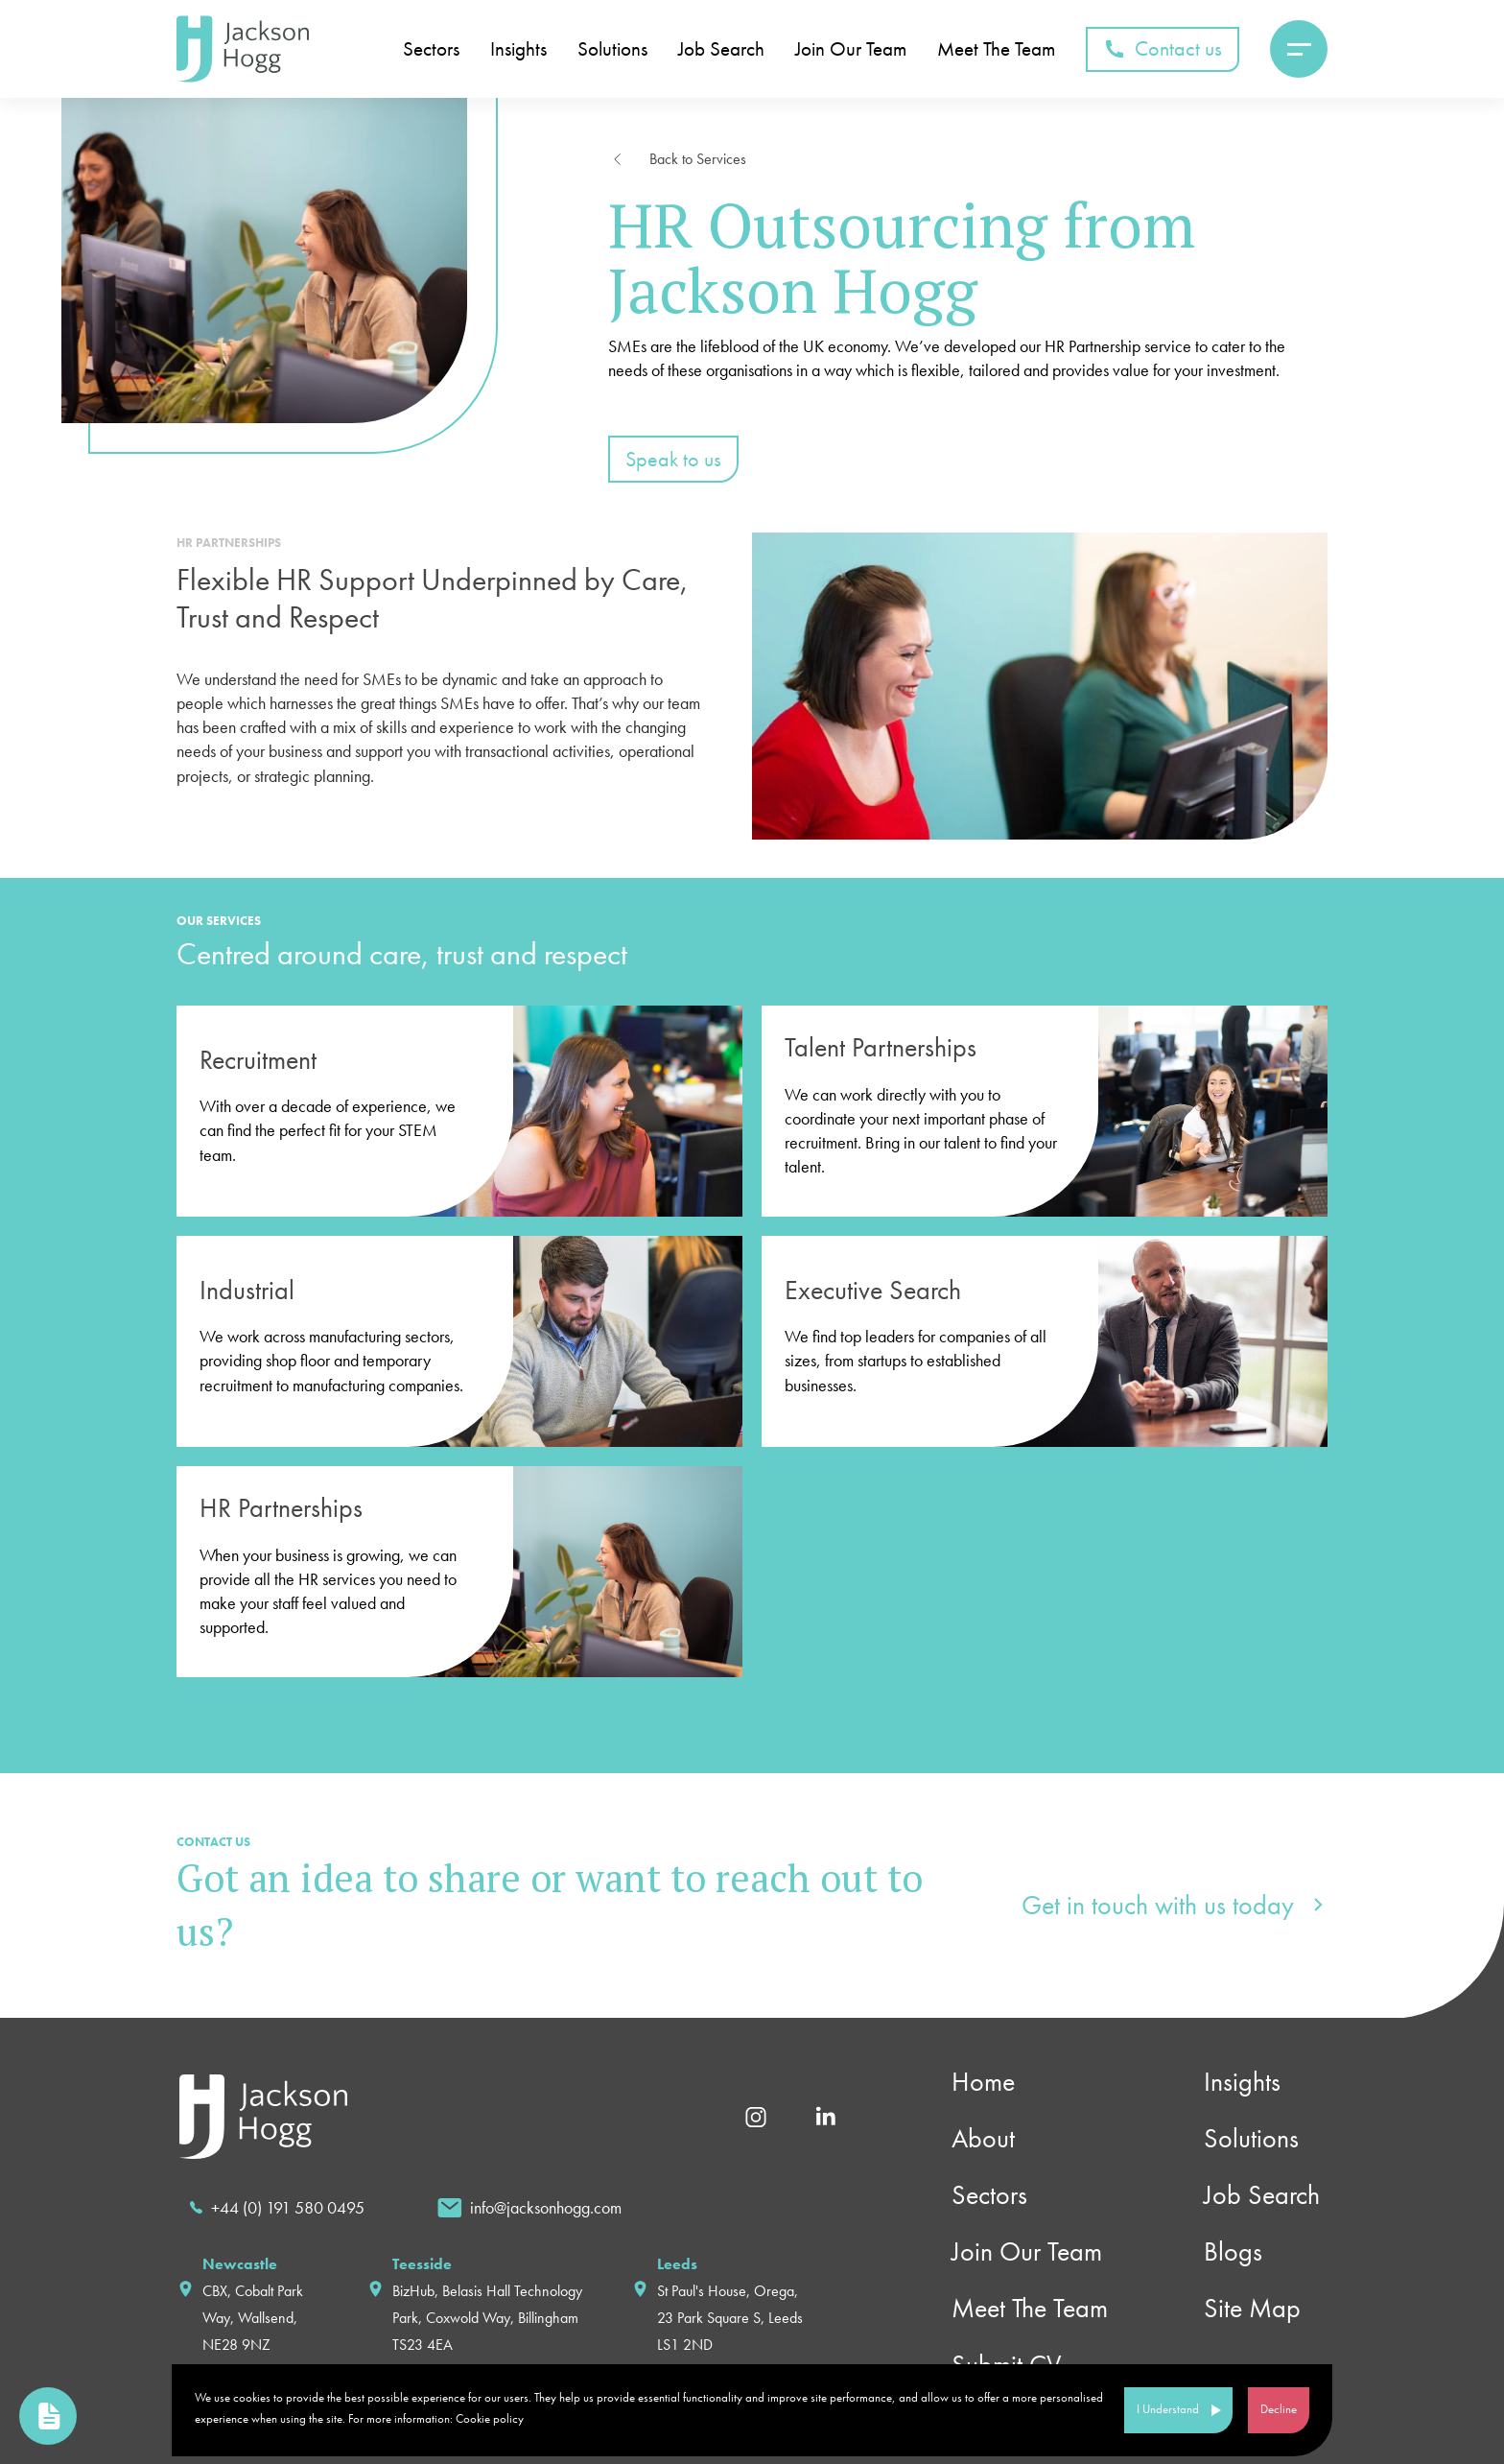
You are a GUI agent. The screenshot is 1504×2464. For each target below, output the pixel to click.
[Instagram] (756, 2115)
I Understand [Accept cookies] (1168, 2409)
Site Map (1252, 2308)
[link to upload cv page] (48, 2416)
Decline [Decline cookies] (1278, 2409)
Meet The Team (1030, 2308)
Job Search (1262, 2195)
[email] (529, 2207)
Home (983, 2081)
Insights (1242, 2081)
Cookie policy (490, 2418)
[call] (276, 2207)
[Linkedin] (825, 2115)
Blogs (1233, 2251)
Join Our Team (1027, 2251)
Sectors (989, 2195)
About (983, 2138)
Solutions (1251, 2138)
